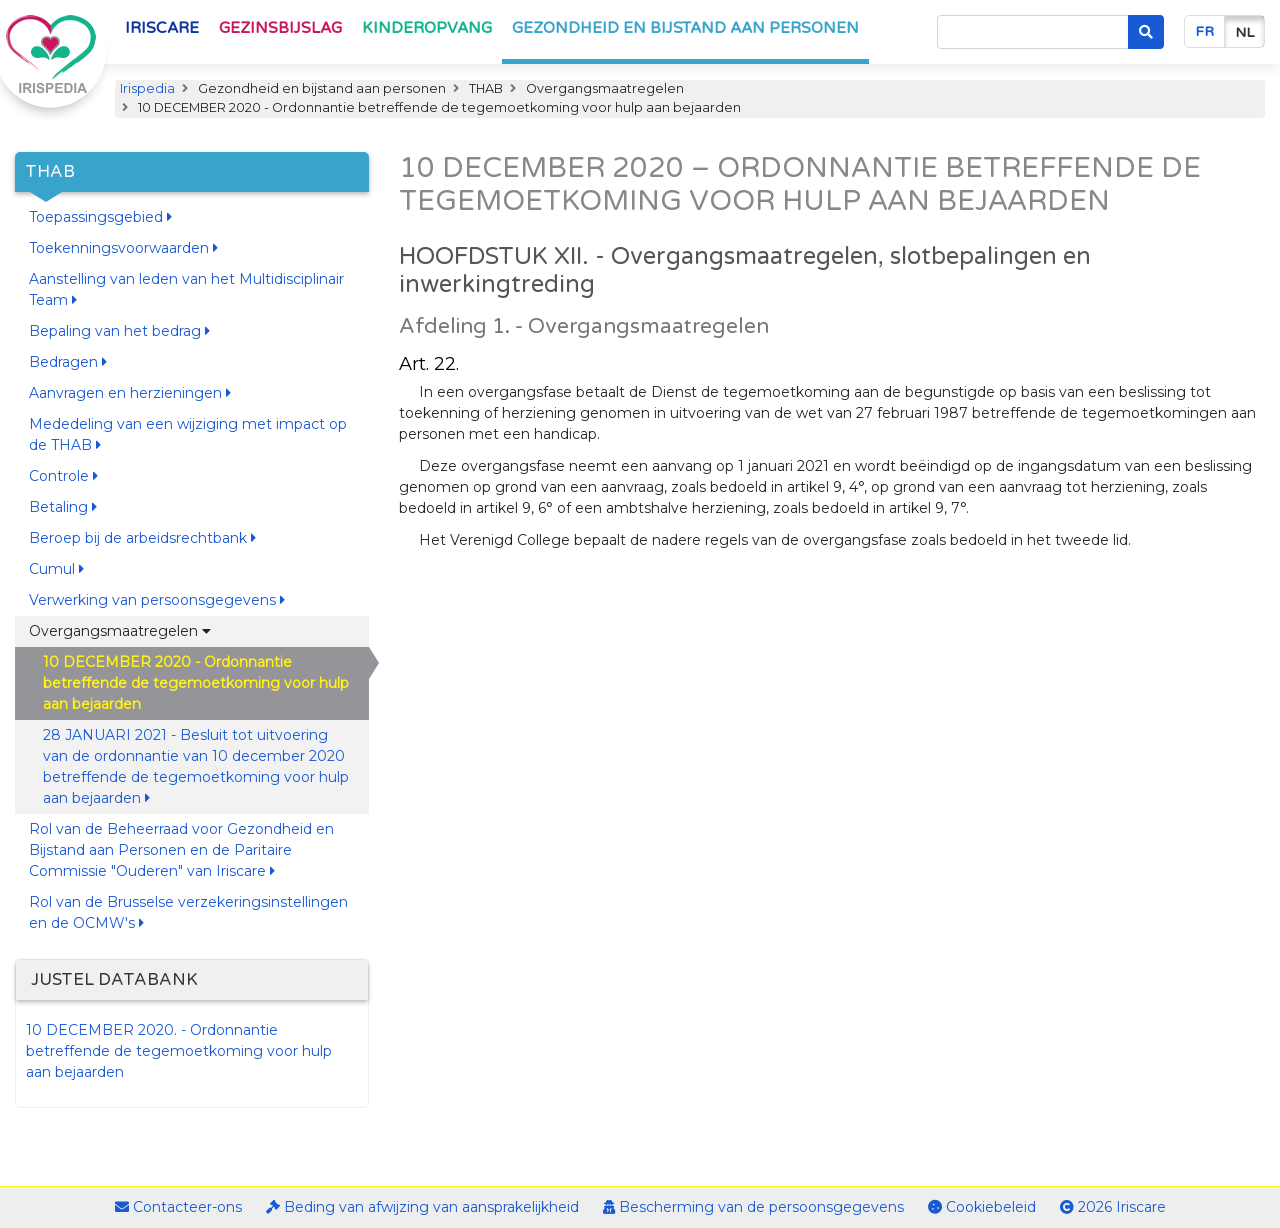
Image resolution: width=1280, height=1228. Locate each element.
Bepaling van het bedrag (119, 331)
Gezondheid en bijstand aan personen (685, 28)
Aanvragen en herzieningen (130, 393)
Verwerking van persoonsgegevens (157, 600)
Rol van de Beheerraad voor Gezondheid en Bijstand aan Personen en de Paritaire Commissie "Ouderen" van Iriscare (181, 850)
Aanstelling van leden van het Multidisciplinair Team (186, 289)
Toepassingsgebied (100, 217)
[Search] (1033, 32)
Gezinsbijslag (280, 28)
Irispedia (147, 88)
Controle (63, 476)
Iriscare (162, 28)
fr (1204, 31)
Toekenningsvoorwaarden (123, 248)
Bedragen (68, 362)
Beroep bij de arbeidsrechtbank (142, 538)
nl (1244, 32)
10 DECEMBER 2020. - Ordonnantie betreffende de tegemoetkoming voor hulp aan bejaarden (179, 1051)
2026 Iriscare (1113, 1207)
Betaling (63, 507)
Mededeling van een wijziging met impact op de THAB (188, 434)
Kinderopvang (427, 28)
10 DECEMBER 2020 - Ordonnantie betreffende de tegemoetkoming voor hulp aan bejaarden (196, 683)
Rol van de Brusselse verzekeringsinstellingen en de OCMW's (188, 912)
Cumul (56, 569)
